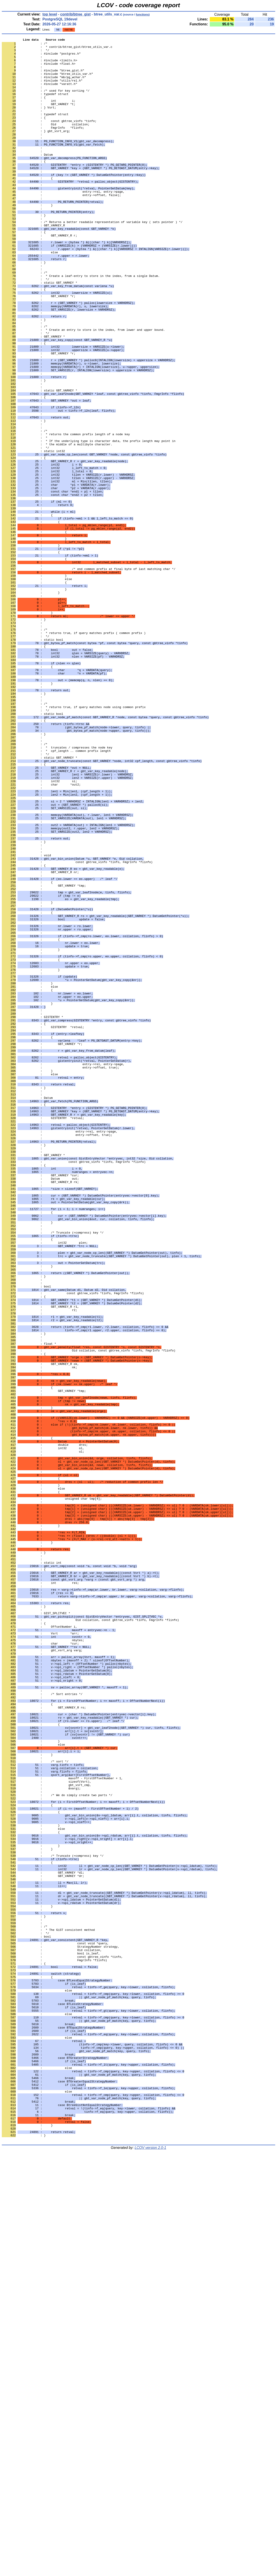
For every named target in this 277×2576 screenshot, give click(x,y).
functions (142, 14)
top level (49, 14)
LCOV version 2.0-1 (150, 2568)
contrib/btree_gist (75, 14)
